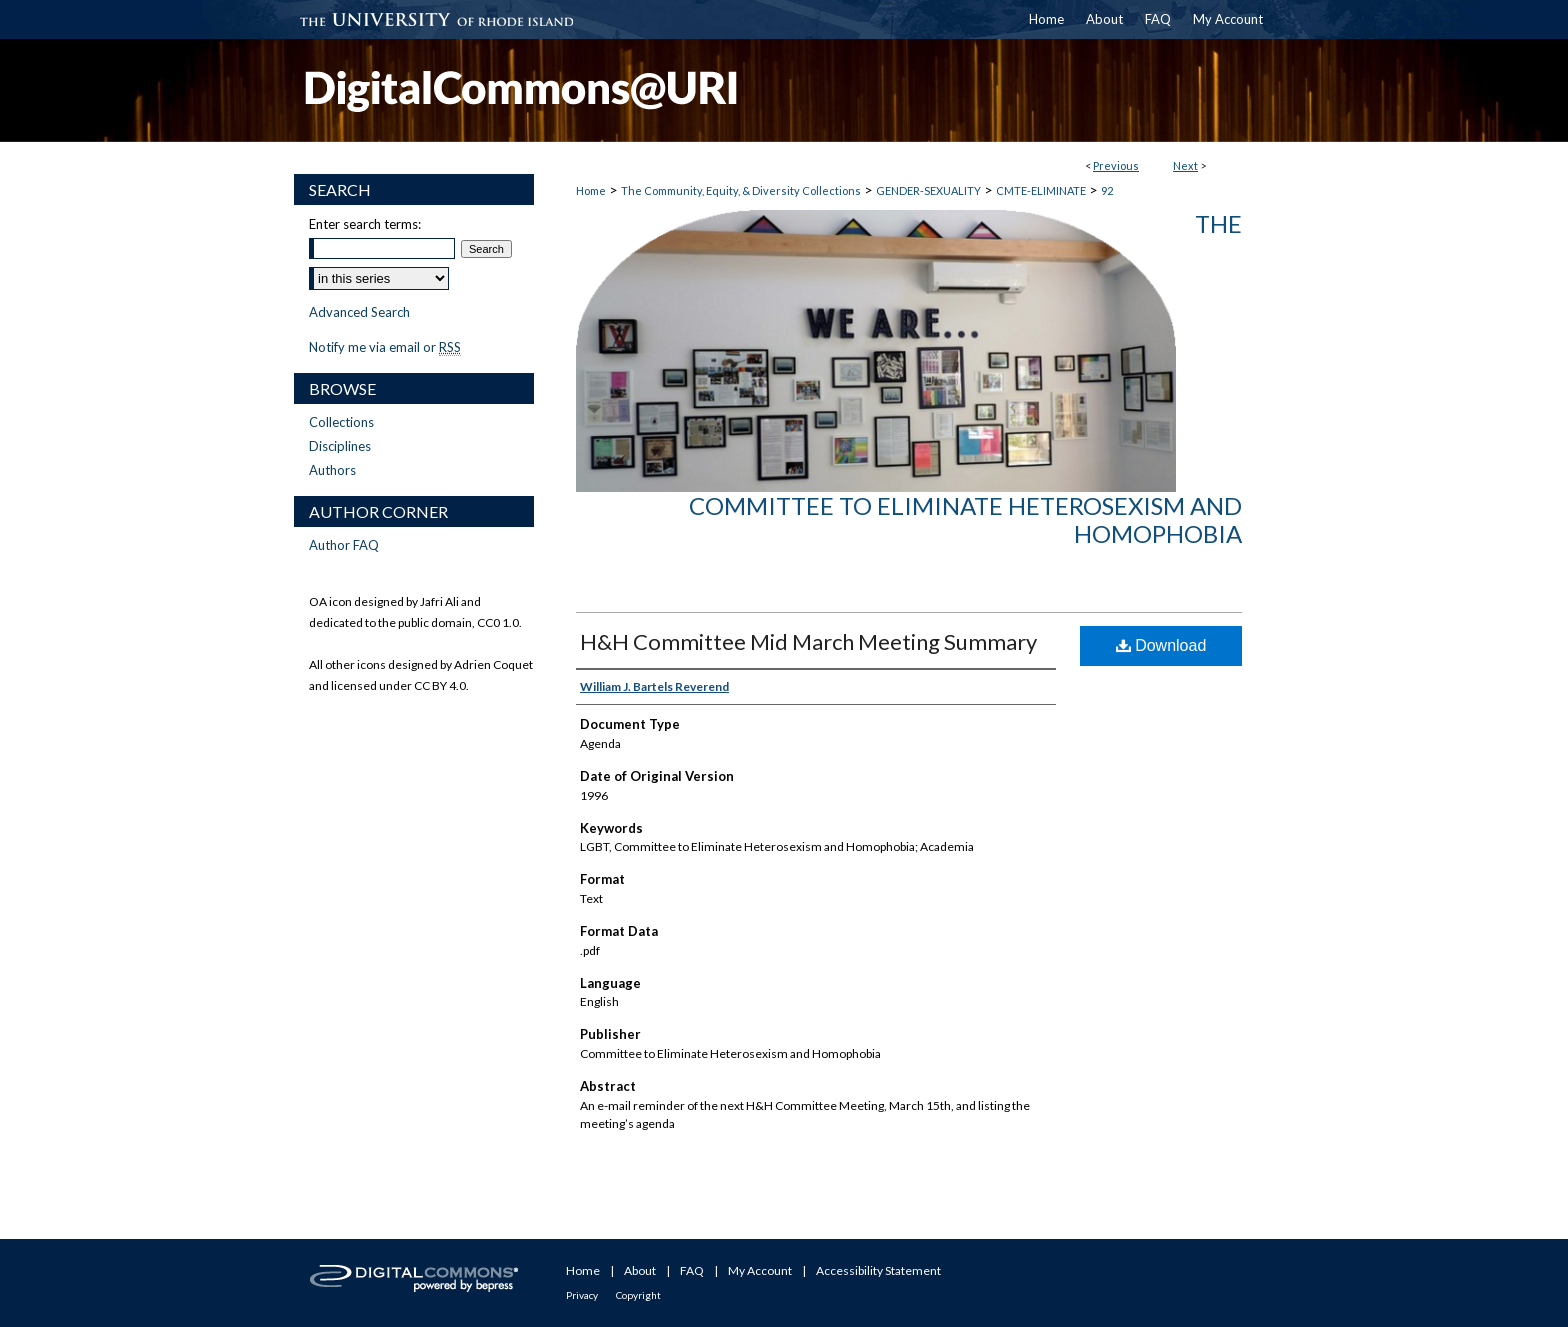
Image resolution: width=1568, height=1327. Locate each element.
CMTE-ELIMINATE (1041, 190)
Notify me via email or (385, 347)
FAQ (692, 1270)
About (640, 1270)
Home (591, 190)
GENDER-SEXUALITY (928, 190)
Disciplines (340, 446)
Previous (1116, 165)
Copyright (638, 1295)
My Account (760, 1270)
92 (1107, 190)
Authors (332, 470)
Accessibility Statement (878, 1270)
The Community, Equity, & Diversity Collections (741, 190)
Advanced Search (359, 312)
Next (1185, 165)
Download (1161, 645)
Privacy (582, 1295)
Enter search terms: (365, 224)
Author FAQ (344, 545)
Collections (341, 422)
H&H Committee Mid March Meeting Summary (808, 641)
